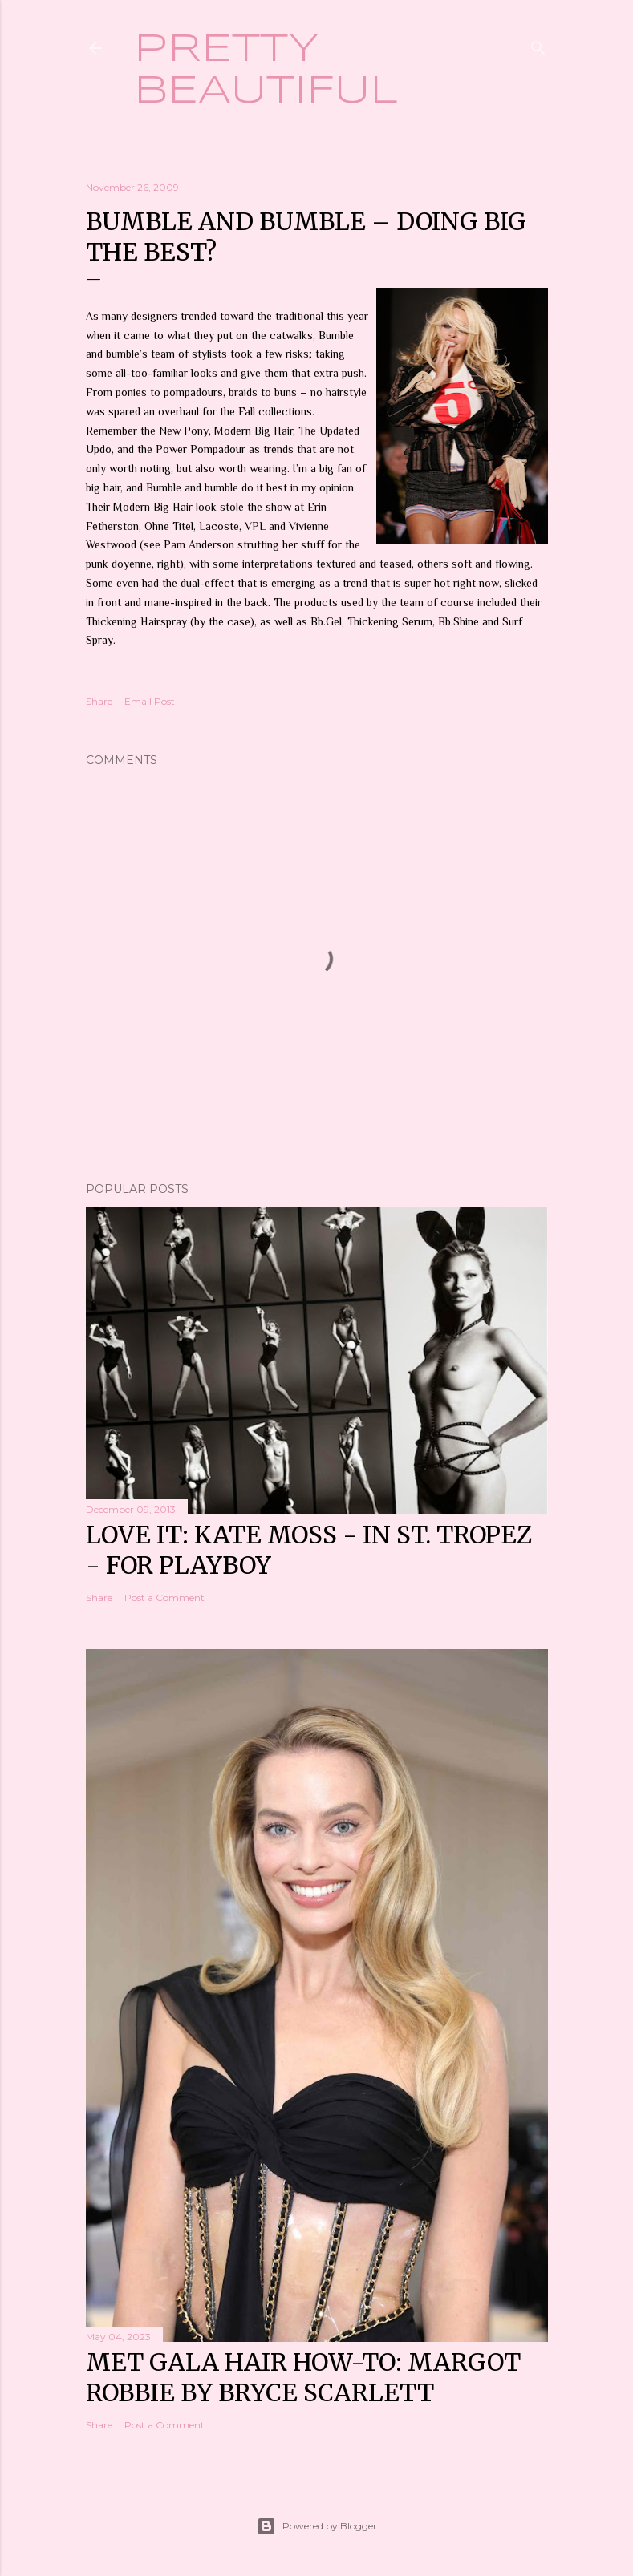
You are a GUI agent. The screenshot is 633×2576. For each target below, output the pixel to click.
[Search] (538, 44)
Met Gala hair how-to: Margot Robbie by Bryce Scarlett (303, 2377)
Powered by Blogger (317, 2526)
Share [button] (99, 701)
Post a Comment (164, 1597)
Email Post (149, 701)
